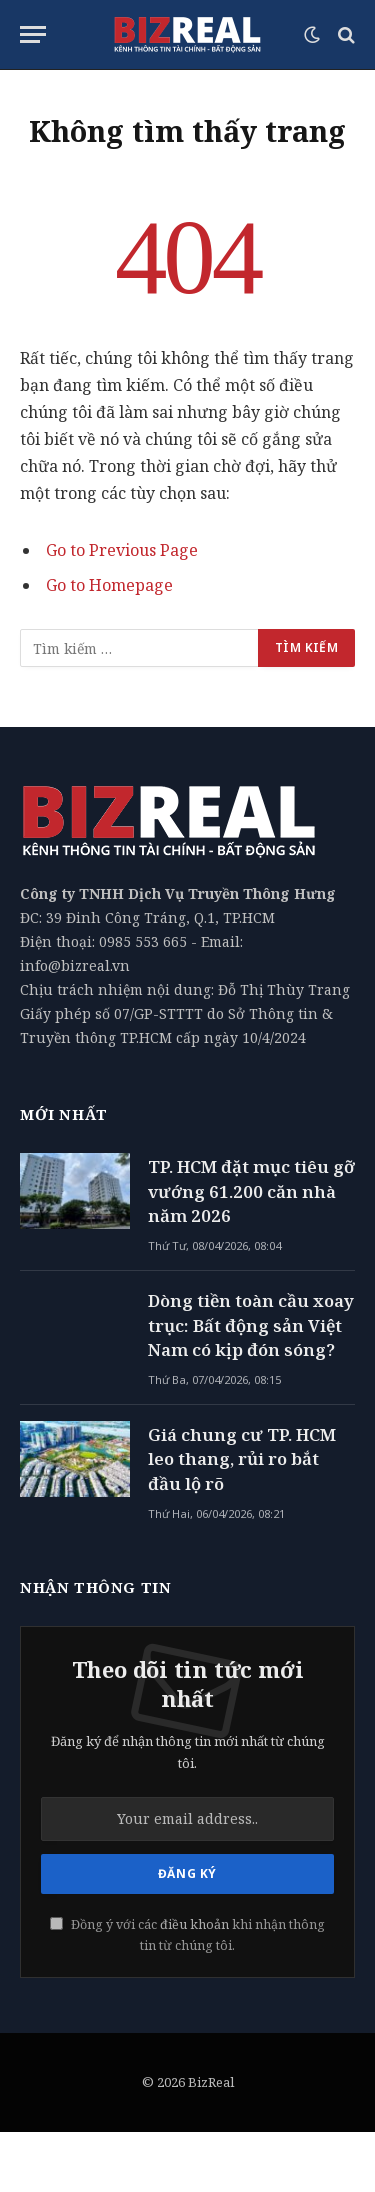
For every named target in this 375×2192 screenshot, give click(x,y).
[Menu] (33, 34)
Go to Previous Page (122, 550)
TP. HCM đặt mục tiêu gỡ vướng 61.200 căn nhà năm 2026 (251, 1191)
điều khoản (194, 1924)
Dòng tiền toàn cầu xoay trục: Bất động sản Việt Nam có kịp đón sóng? (251, 1325)
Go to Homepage (109, 585)
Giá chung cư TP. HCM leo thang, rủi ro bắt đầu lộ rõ (242, 1459)
